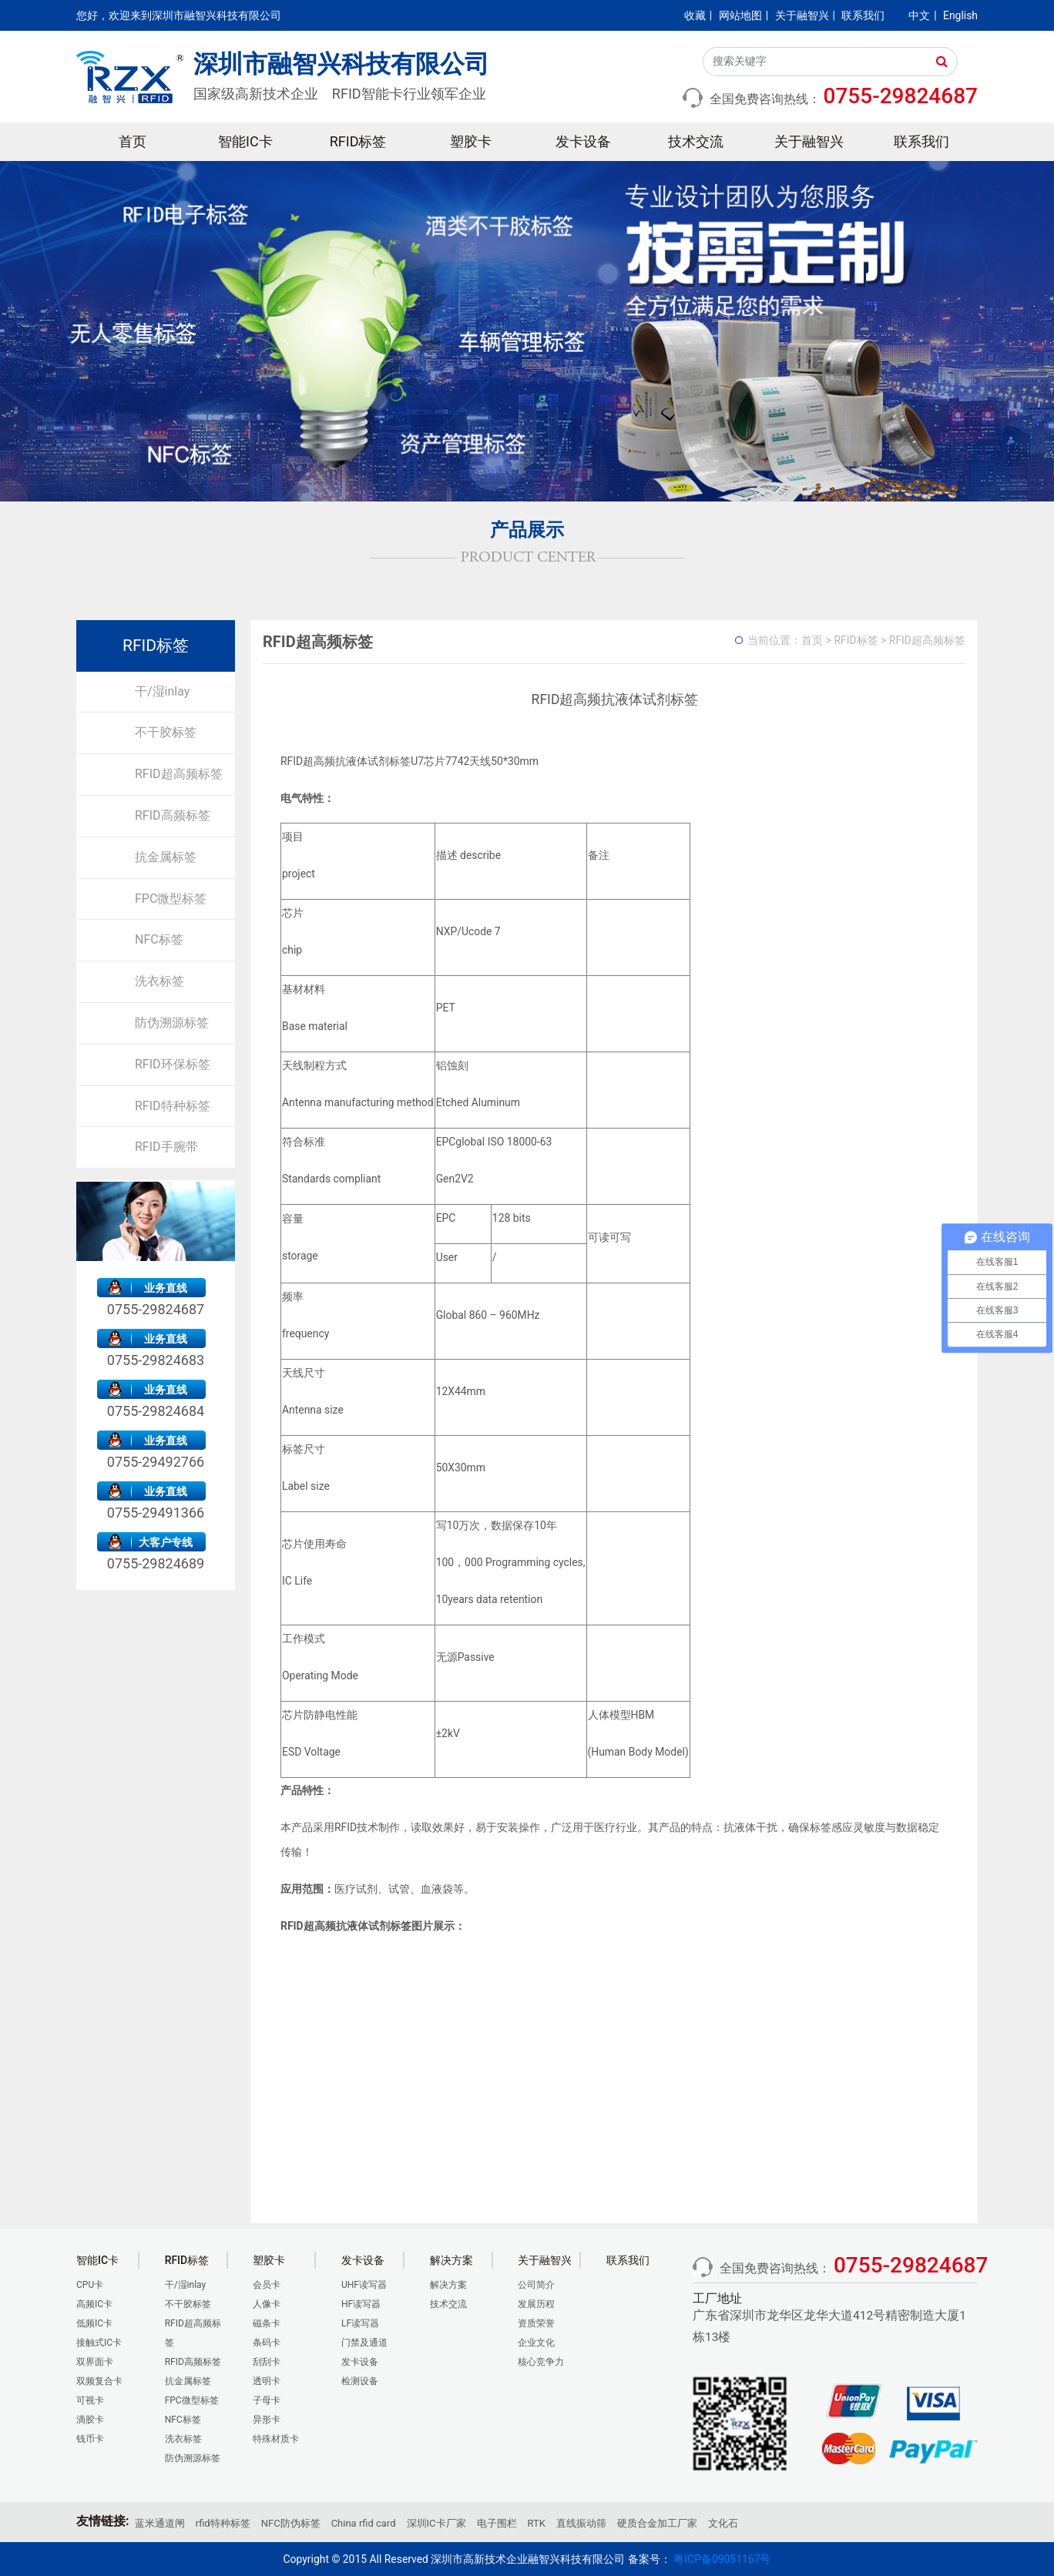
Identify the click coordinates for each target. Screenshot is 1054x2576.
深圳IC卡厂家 (436, 2523)
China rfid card (363, 2523)
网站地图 (740, 15)
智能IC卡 (245, 141)
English (960, 15)
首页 (132, 141)
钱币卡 (90, 2438)
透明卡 (266, 2381)
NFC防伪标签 (291, 2523)
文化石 (723, 2523)
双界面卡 (94, 2361)
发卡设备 (583, 141)
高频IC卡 (94, 2304)
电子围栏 (497, 2523)
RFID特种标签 (172, 1105)
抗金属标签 (165, 857)
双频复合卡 (99, 2381)
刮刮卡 (266, 2361)
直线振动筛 (581, 2523)
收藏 (695, 15)
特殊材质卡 (276, 2438)
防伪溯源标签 (172, 1022)
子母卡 (266, 2400)
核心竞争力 (541, 2361)
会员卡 (266, 2284)
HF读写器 (361, 2304)
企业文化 (536, 2342)
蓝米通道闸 (160, 2523)
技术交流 (695, 141)
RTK (536, 2523)
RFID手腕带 (166, 1146)
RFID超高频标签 (179, 773)
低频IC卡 (94, 2323)
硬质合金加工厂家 (657, 2523)
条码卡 (266, 2342)
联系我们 (862, 15)
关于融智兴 (802, 15)
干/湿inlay (162, 691)
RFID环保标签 (172, 1064)
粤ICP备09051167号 (721, 2559)
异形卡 (266, 2419)
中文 (919, 15)
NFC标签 (159, 939)
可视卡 (90, 2400)
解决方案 (448, 2284)
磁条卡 (266, 2323)
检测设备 (359, 2381)
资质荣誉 (536, 2323)
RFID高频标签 (172, 815)
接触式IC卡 (99, 2342)
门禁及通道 (364, 2342)
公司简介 (536, 2284)
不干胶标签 (165, 732)
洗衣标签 (159, 981)
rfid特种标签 (223, 2523)
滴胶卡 (90, 2419)
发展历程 (536, 2304)
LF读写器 (360, 2323)
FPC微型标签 (170, 898)
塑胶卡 (471, 141)
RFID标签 (358, 141)
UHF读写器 (364, 2284)
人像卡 (266, 2304)
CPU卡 (89, 2284)
